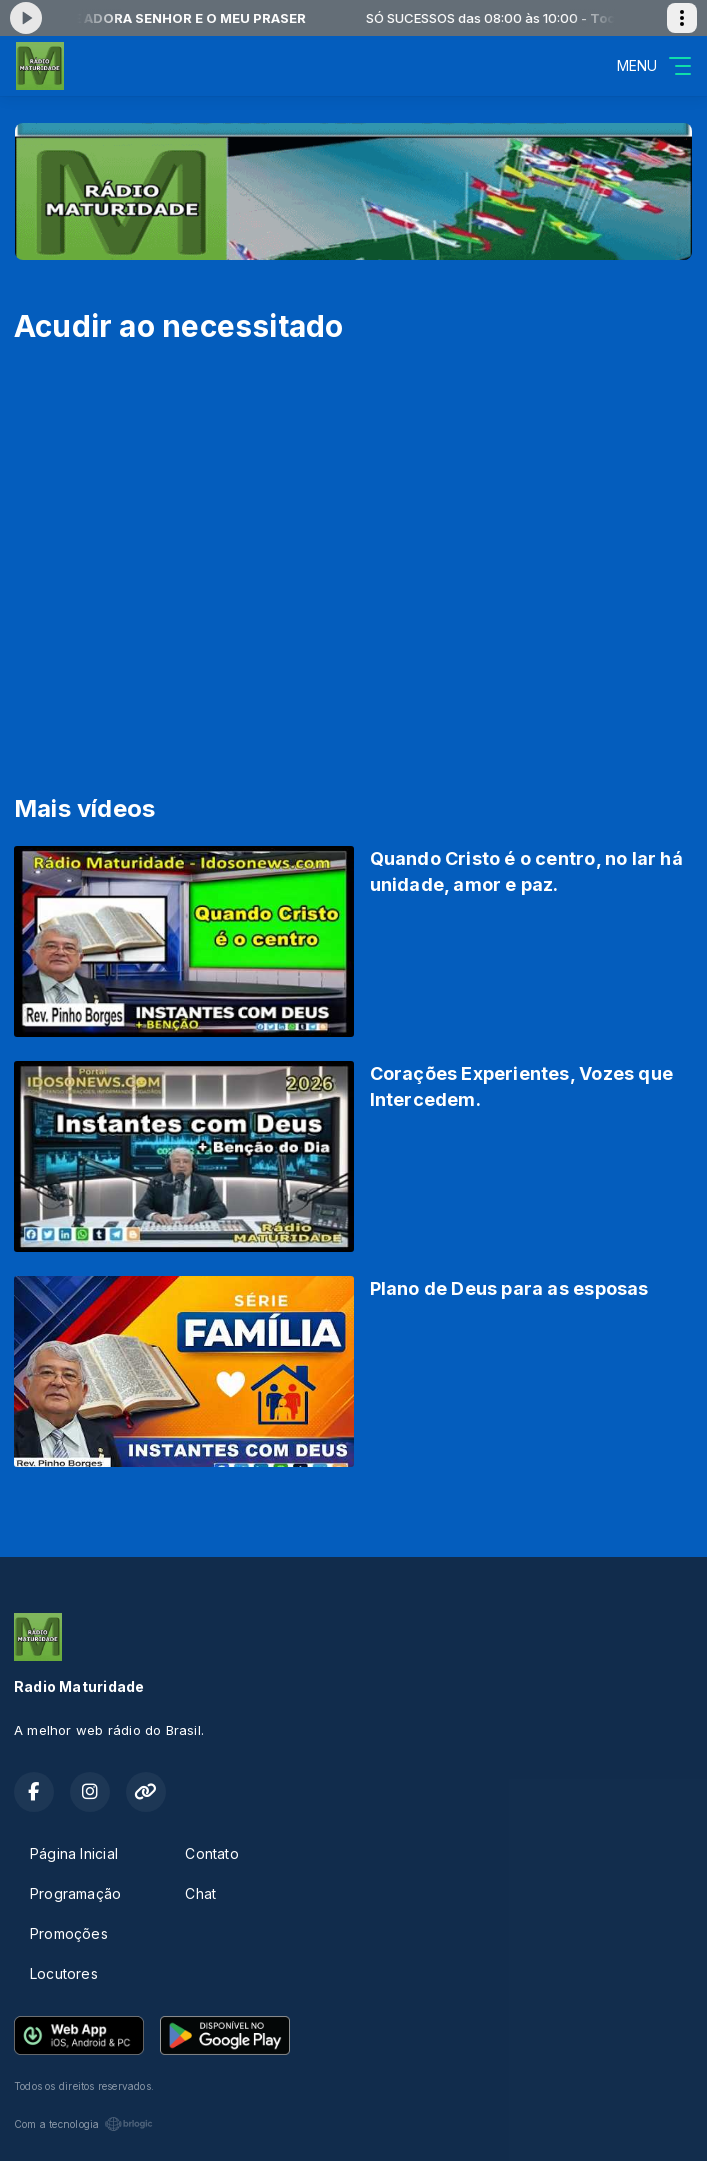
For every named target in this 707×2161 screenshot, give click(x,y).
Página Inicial (74, 1853)
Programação (75, 1893)
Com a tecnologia (83, 2124)
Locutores (64, 1973)
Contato (211, 1853)
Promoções (69, 1933)
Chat (200, 1893)
